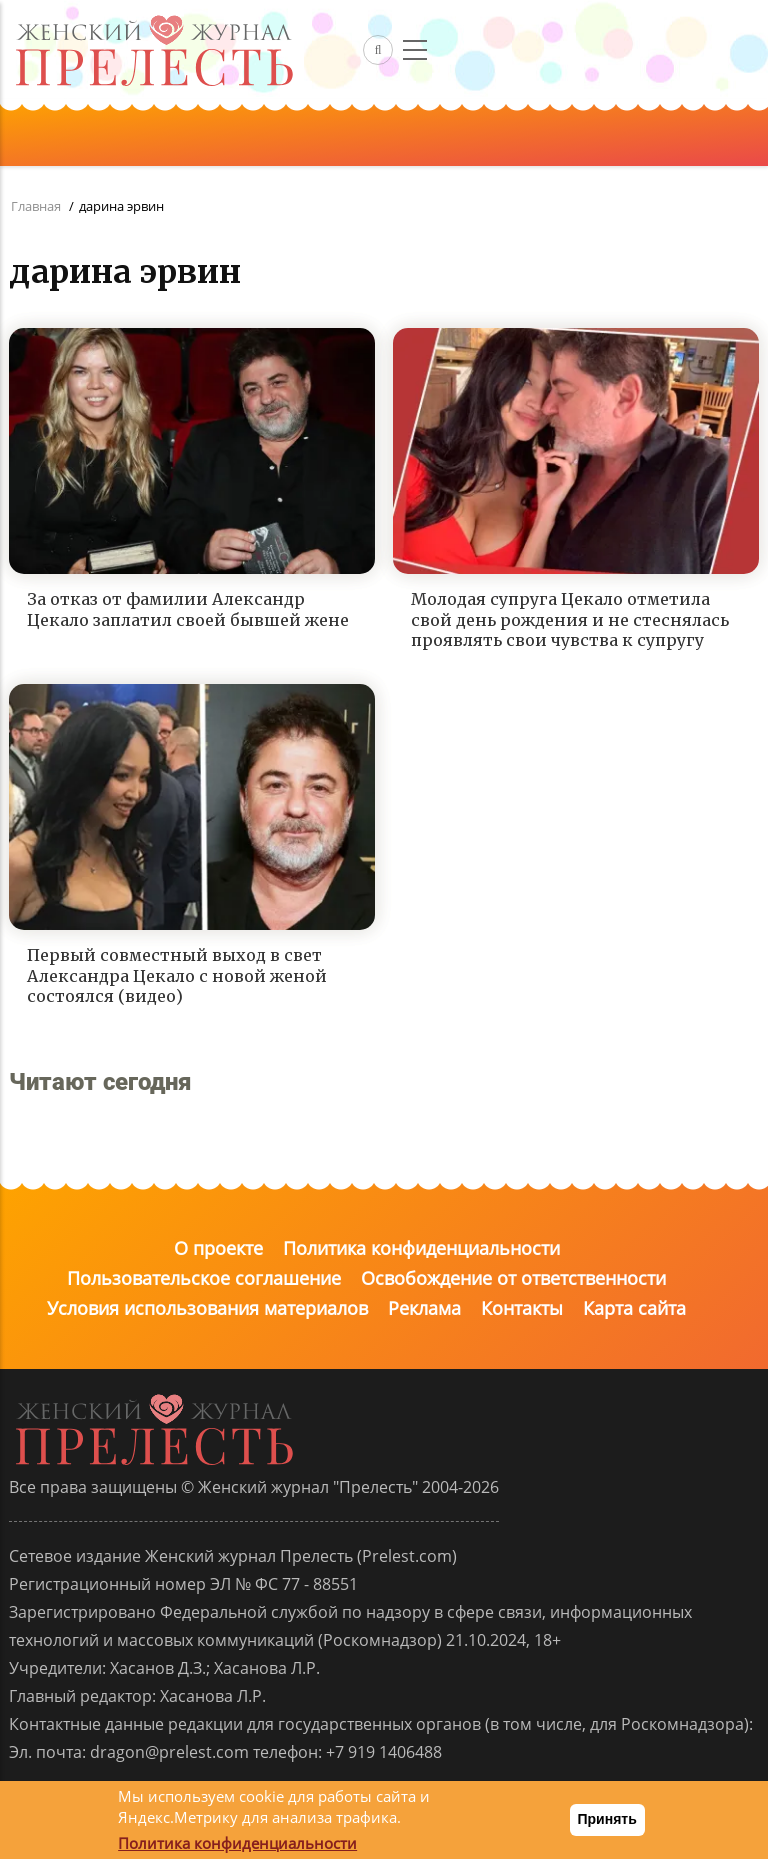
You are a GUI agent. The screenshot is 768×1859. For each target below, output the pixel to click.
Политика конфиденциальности (421, 1248)
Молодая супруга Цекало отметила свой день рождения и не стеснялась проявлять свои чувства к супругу (570, 620)
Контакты (522, 1308)
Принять (607, 1819)
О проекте (218, 1248)
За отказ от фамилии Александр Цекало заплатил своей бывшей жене (188, 609)
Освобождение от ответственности (513, 1278)
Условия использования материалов (207, 1308)
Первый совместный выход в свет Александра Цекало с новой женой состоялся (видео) (177, 976)
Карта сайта (634, 1308)
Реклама (424, 1308)
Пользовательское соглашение (204, 1278)
